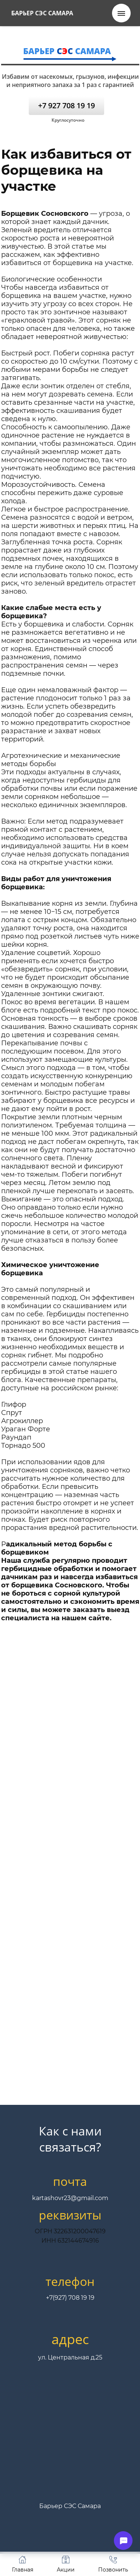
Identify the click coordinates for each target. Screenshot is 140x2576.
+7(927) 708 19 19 (70, 2297)
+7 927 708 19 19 (66, 105)
